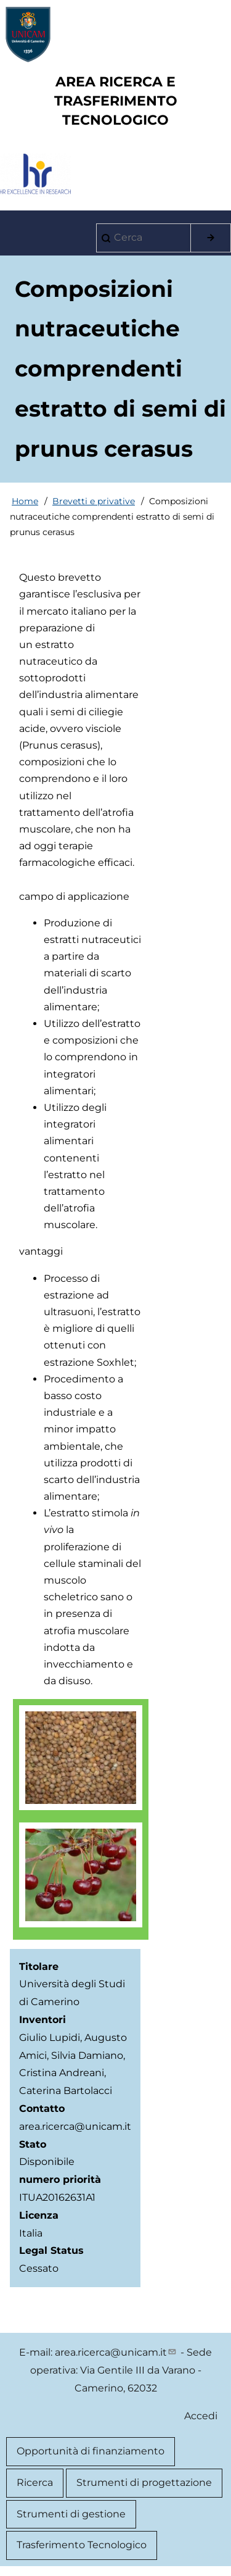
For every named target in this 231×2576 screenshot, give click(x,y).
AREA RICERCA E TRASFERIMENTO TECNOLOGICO (115, 100)
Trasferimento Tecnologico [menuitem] (82, 2545)
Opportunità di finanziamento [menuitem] (90, 2451)
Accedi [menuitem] (200, 2416)
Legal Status (51, 2250)
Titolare (39, 1966)
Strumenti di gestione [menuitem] (71, 2514)
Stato (32, 2144)
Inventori (42, 2019)
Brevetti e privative (93, 501)
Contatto (42, 2108)
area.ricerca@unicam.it (116, 2352)
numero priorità (60, 2179)
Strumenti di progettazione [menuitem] (144, 2482)
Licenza (39, 2215)
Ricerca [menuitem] (35, 2482)
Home (25, 501)
